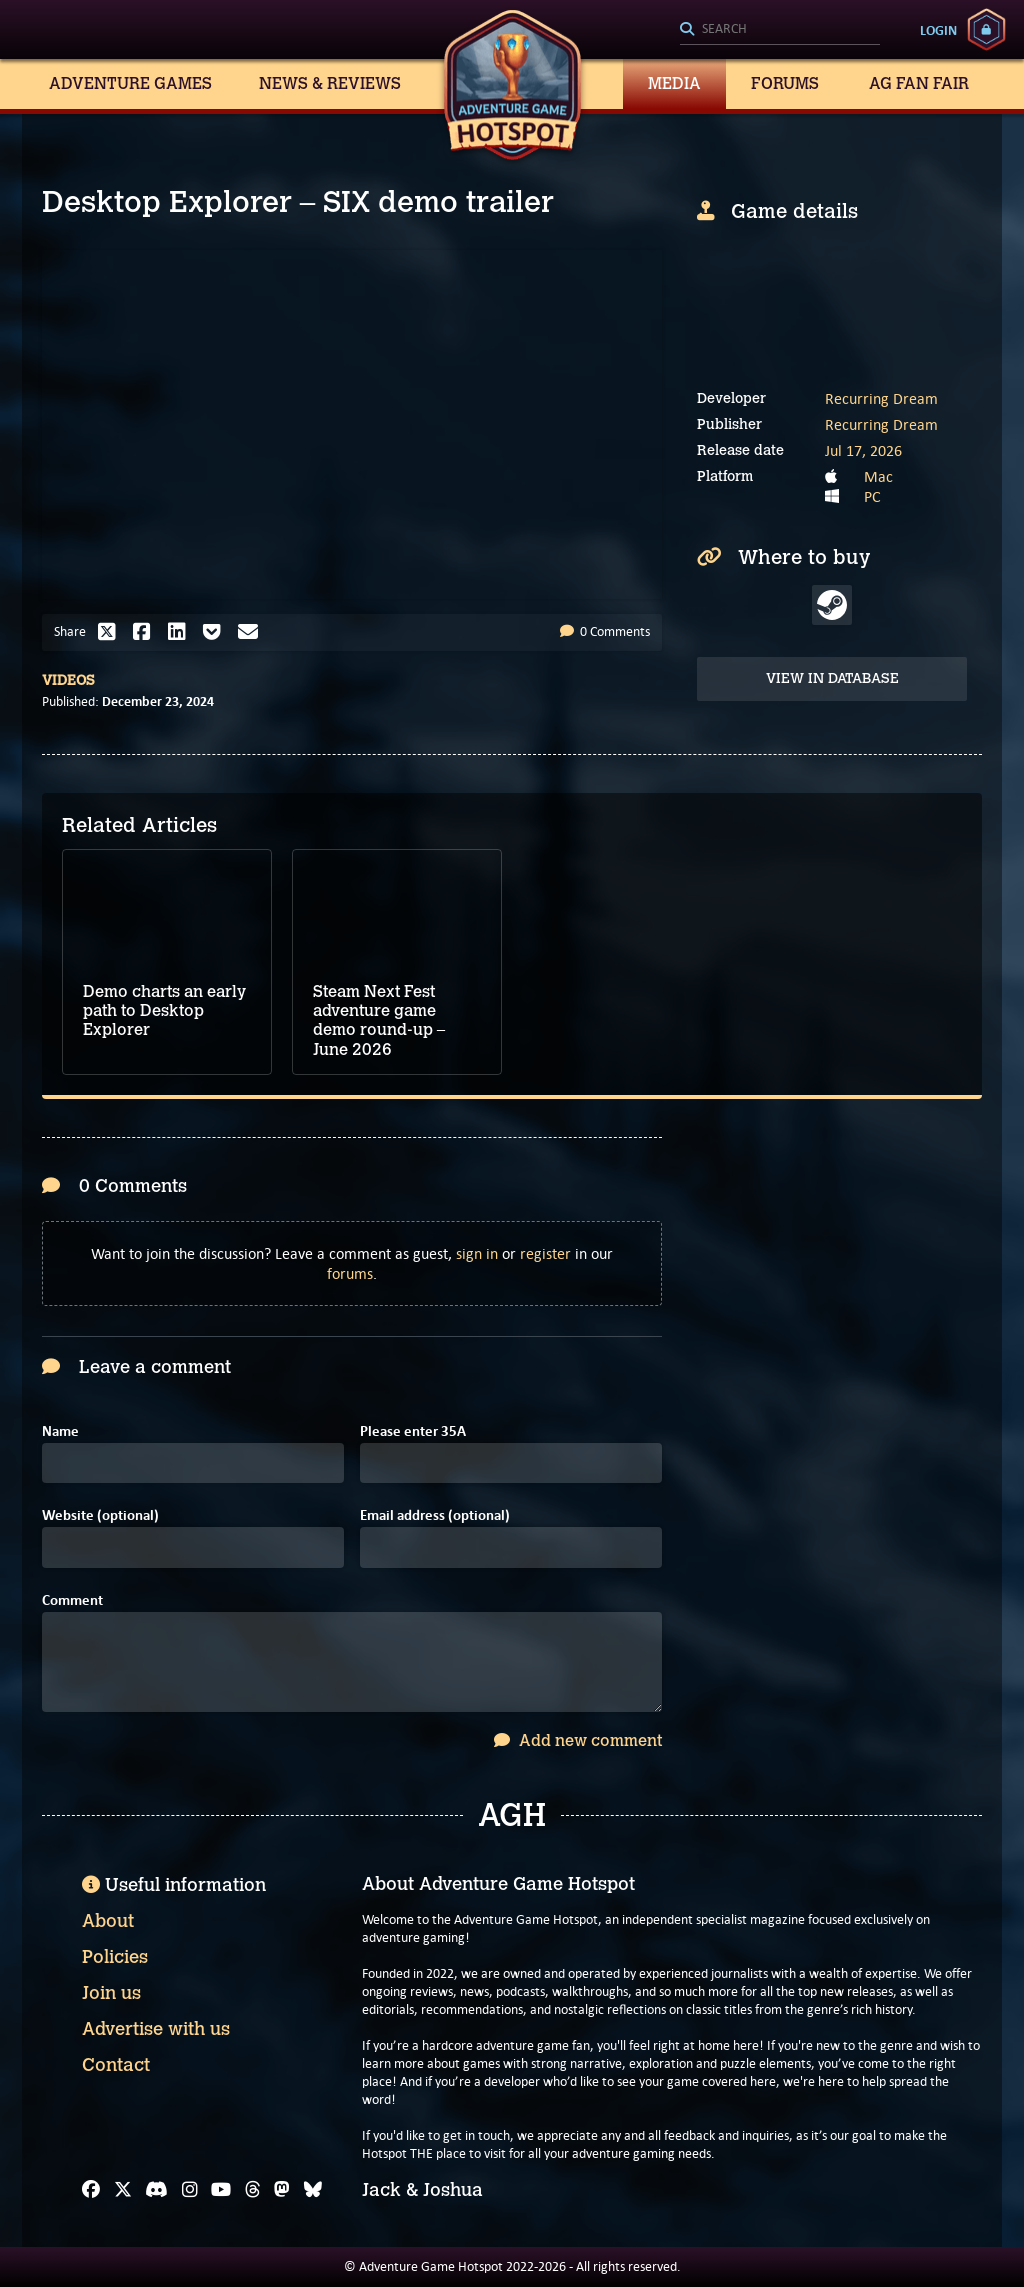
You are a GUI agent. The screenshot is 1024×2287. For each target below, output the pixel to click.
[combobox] (780, 30)
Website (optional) (100, 1515)
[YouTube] (221, 2190)
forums (350, 1273)
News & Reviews (330, 83)
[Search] (780, 30)
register (545, 1253)
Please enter (413, 1431)
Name (60, 1431)
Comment (72, 1600)
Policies (115, 1957)
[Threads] (253, 2190)
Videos (68, 680)
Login (938, 30)
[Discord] (156, 2190)
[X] (123, 2190)
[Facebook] (91, 2190)
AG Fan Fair (919, 83)
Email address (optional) (435, 1515)
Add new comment (578, 1740)
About (108, 1921)
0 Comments (605, 631)
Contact (116, 2065)
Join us (111, 1993)
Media (674, 83)
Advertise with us (156, 2029)
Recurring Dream (881, 398)
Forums (785, 83)
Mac (878, 476)
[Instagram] (190, 2190)
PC (872, 496)
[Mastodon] (282, 2190)
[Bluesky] (313, 2190)
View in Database (832, 678)
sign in (477, 1253)
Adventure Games (130, 83)
